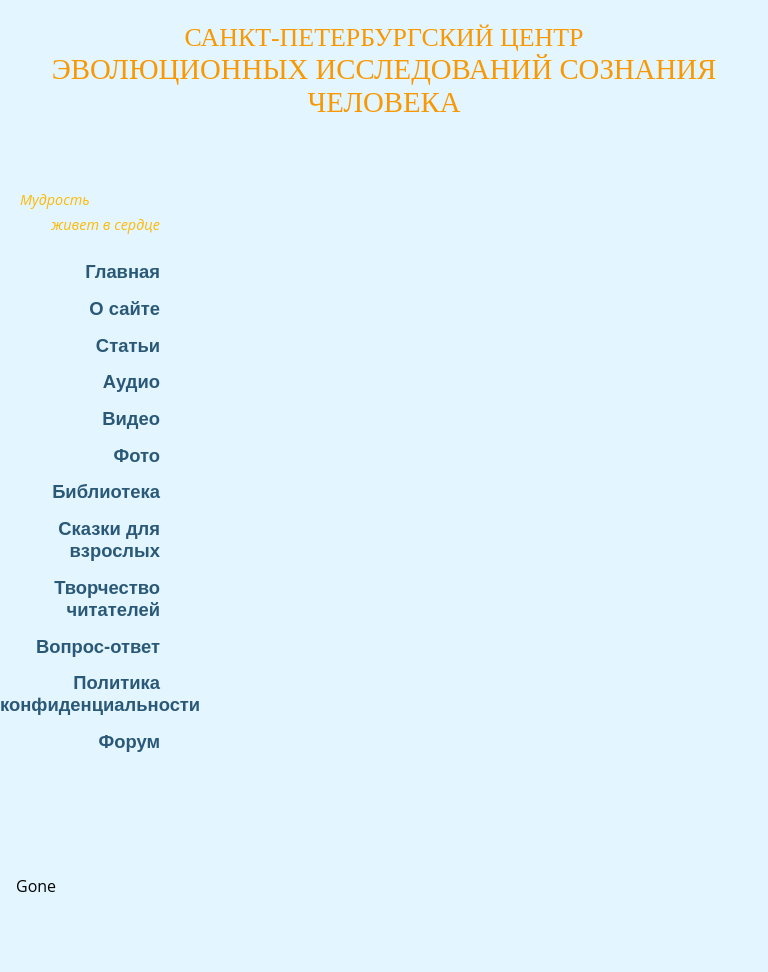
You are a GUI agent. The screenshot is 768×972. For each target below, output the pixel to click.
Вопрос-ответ (98, 646)
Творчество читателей (107, 598)
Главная (122, 271)
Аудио (131, 381)
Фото (137, 455)
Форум (129, 741)
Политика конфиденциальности (90, 693)
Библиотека (106, 491)
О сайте (124, 308)
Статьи (128, 345)
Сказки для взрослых (109, 539)
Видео (131, 418)
